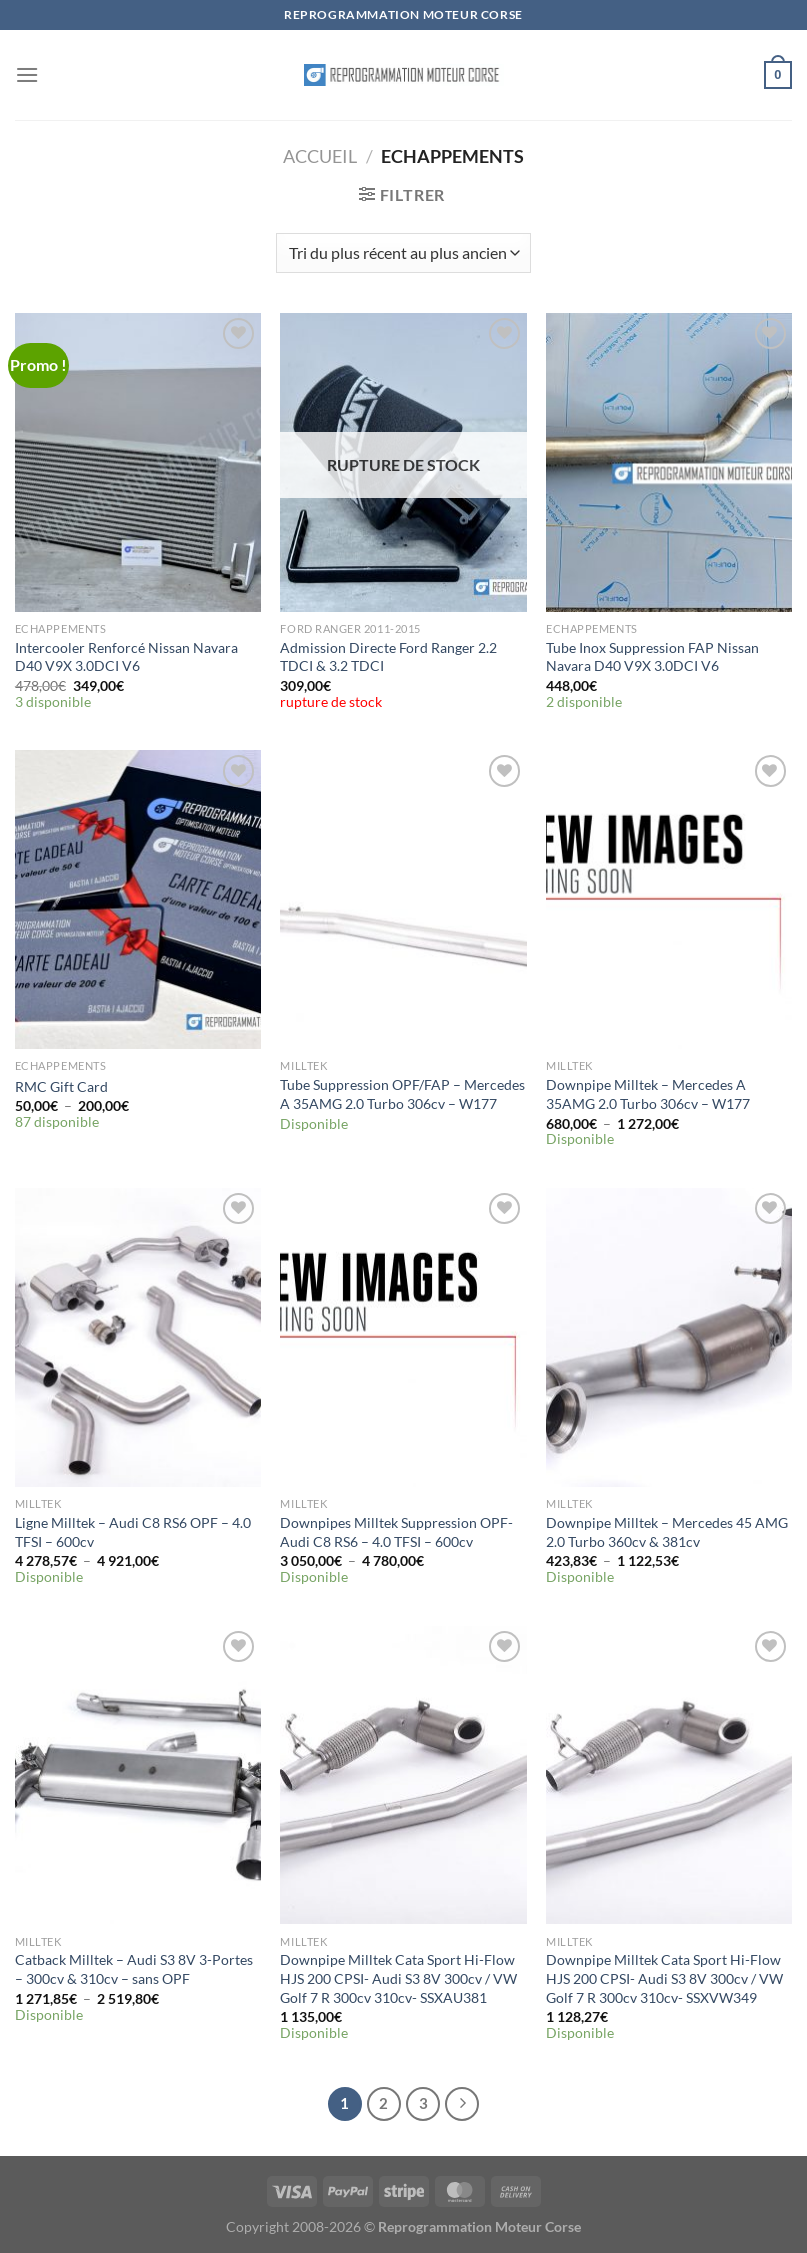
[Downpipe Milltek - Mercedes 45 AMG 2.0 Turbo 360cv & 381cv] (669, 1337)
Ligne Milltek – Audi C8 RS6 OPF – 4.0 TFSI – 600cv (133, 1532)
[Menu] (27, 74)
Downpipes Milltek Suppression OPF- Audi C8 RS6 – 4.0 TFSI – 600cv (396, 1532)
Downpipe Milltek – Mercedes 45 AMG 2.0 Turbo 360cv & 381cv (667, 1532)
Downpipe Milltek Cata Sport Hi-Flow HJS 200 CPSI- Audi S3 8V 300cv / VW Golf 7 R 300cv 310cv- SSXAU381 (398, 1978)
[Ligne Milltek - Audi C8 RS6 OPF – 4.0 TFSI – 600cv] (138, 1337)
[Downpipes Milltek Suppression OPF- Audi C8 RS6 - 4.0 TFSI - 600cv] (403, 1337)
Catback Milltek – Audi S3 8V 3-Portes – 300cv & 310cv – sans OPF (134, 1969)
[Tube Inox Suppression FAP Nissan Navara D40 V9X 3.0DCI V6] (669, 462)
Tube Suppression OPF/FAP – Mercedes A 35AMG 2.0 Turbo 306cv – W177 (402, 1094)
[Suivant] (462, 2104)
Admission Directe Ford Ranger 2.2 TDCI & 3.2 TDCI (388, 657)
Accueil (320, 156)
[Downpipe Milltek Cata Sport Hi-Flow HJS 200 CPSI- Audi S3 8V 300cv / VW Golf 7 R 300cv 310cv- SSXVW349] (669, 1775)
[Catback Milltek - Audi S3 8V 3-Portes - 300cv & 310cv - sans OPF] (138, 1775)
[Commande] (403, 253)
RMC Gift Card (61, 1086)
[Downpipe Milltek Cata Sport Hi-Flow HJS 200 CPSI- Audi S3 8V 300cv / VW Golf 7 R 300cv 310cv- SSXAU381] (403, 1775)
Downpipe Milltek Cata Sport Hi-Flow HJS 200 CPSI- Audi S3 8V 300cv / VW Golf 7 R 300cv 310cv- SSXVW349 (664, 1978)
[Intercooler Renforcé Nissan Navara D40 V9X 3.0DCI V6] (138, 462)
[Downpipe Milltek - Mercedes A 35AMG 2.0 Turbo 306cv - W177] (669, 899)
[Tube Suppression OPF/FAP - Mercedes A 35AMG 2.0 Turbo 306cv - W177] (403, 899)
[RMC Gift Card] (138, 899)
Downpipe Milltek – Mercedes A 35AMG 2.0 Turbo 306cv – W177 (648, 1094)
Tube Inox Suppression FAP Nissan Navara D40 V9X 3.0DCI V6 (652, 657)
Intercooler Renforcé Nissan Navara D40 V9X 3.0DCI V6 (126, 657)
